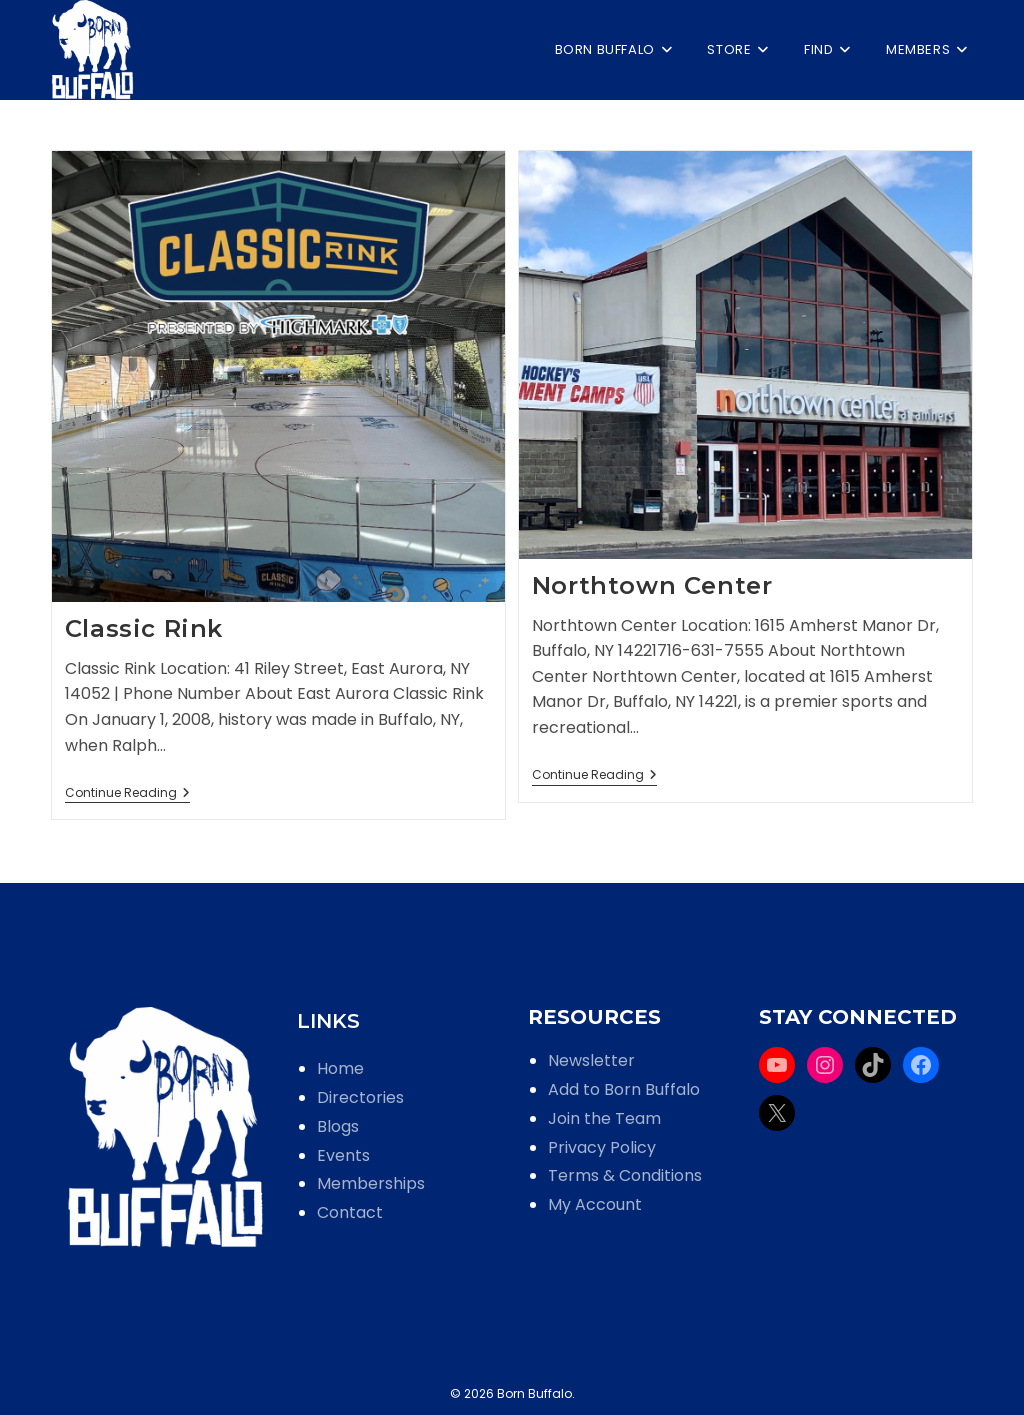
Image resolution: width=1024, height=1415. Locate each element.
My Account (595, 1204)
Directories (360, 1097)
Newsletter (591, 1060)
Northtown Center (652, 585)
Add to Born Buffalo (624, 1089)
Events (343, 1155)
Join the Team (604, 1118)
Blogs (338, 1126)
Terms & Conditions (625, 1175)
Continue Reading (127, 794)
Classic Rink (144, 628)
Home (340, 1068)
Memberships (371, 1183)
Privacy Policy (602, 1147)
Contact (350, 1212)
